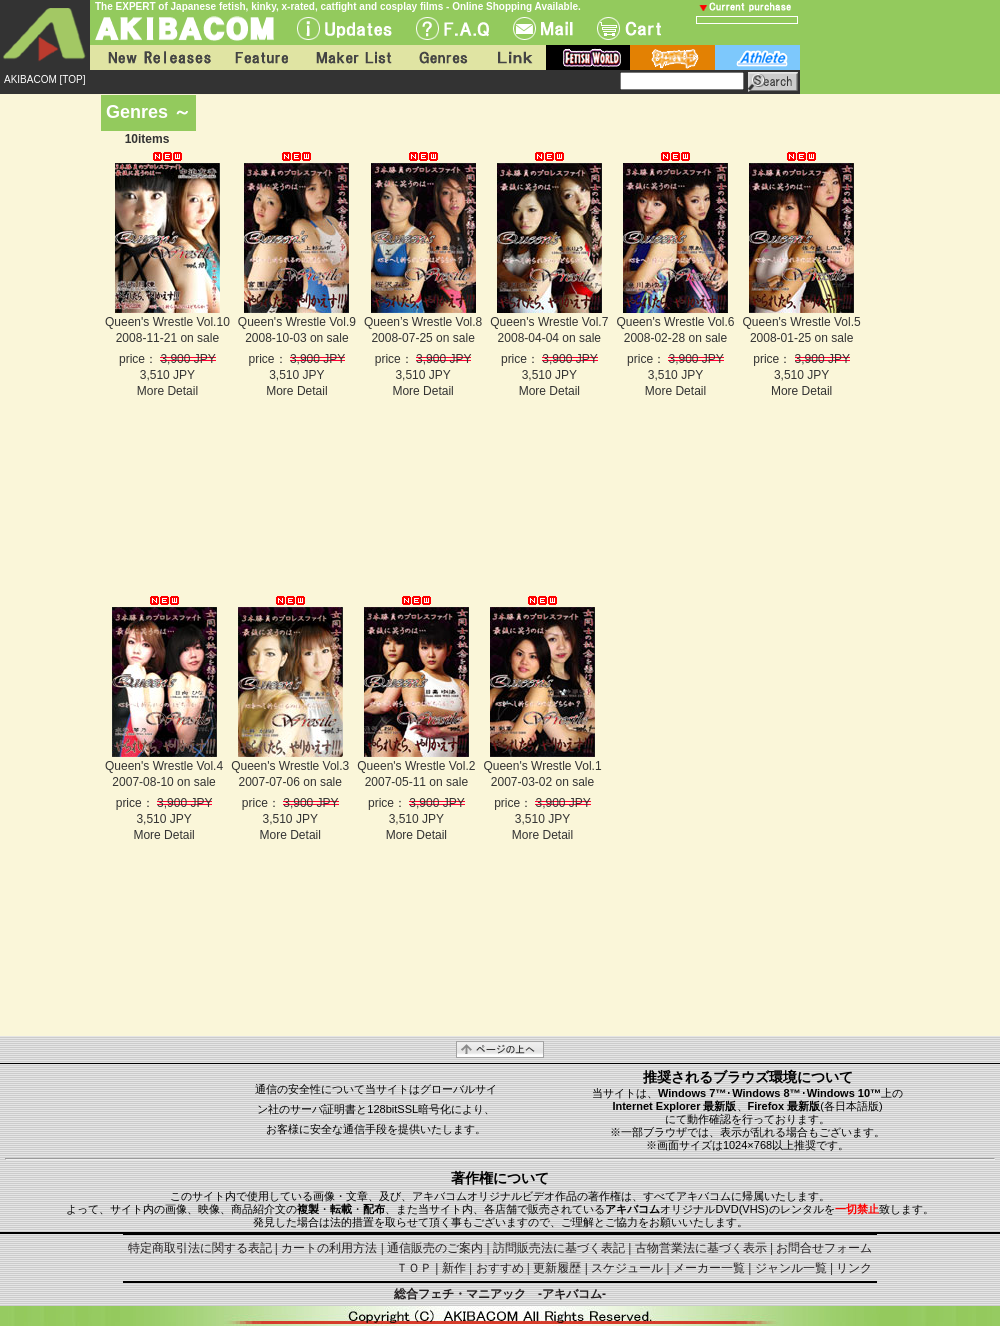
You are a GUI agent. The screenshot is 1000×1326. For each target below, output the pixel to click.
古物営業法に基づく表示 (701, 1248)
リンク (854, 1268)
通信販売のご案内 (435, 1248)
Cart (629, 28)
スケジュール (627, 1268)
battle (672, 57)
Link (513, 57)
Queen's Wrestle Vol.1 (542, 766)
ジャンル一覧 (791, 1268)
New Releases (155, 57)
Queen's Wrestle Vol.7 (549, 322)
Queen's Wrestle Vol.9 (297, 322)
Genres (442, 57)
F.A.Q (452, 28)
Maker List (353, 57)
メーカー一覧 (709, 1268)
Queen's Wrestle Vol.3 (290, 766)
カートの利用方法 (329, 1248)
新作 (454, 1268)
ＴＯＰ (414, 1268)
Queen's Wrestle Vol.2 (416, 766)
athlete (757, 57)
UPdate (344, 28)
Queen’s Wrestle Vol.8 (423, 322)
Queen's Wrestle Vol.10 (167, 322)
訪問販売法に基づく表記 (559, 1248)
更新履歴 (557, 1268)
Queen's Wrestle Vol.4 (164, 766)
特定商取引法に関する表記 (200, 1248)
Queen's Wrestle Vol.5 (802, 322)
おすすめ (500, 1268)
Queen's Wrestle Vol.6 (675, 322)
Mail (543, 28)
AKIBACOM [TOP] (45, 79)
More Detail (167, 391)
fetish (588, 57)
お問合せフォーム (824, 1248)
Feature (261, 57)
